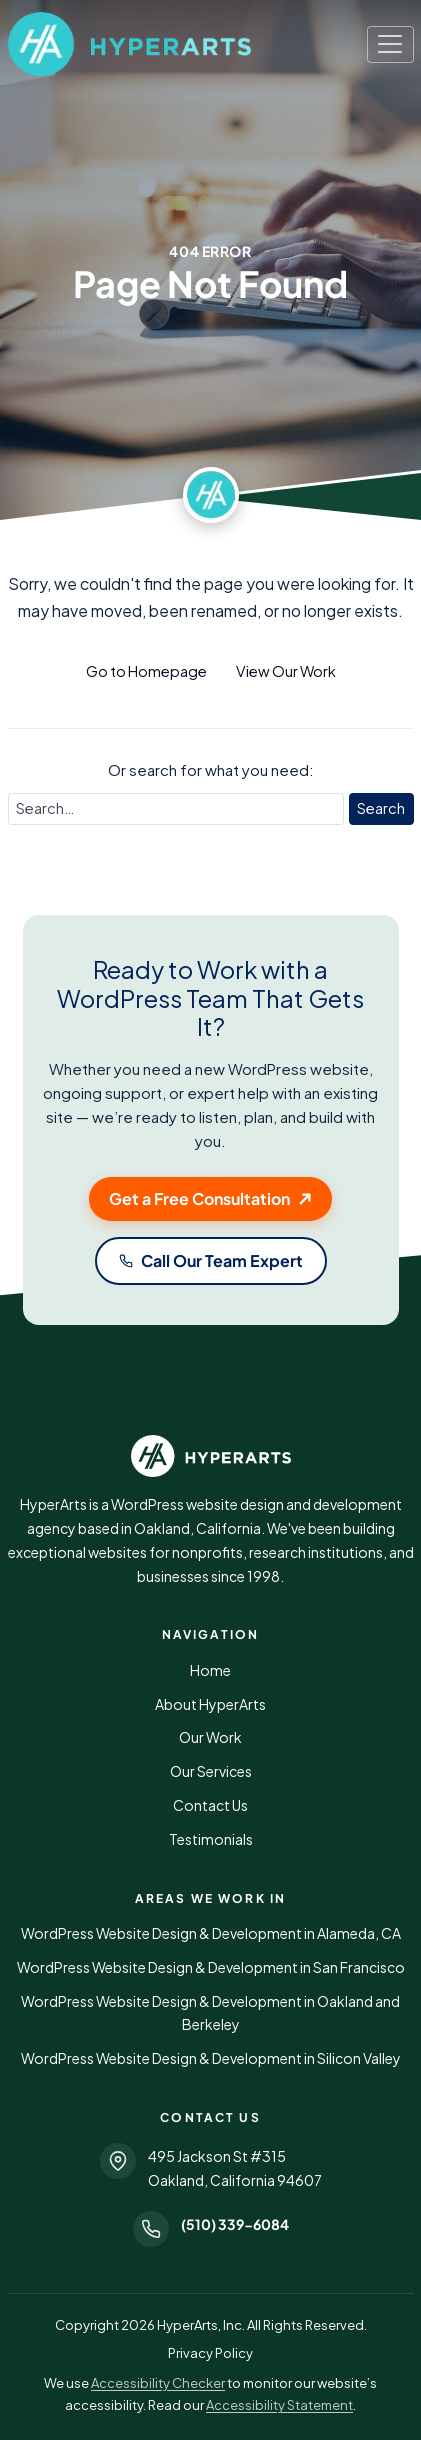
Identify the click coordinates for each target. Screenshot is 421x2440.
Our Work (210, 1737)
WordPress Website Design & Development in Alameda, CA (211, 1933)
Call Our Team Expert (222, 1260)
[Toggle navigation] (390, 44)
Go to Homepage (146, 671)
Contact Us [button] (210, 1805)
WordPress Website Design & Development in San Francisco (211, 1967)
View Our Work (286, 671)
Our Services (211, 1771)
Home (210, 1670)
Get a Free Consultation (199, 1198)
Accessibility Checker (158, 2383)
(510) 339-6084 (235, 2224)
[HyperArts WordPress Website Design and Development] (211, 1456)
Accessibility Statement (279, 2405)
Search (381, 808)
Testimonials (211, 1839)
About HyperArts (210, 1704)
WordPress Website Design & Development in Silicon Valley (211, 2058)
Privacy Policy (210, 2353)
